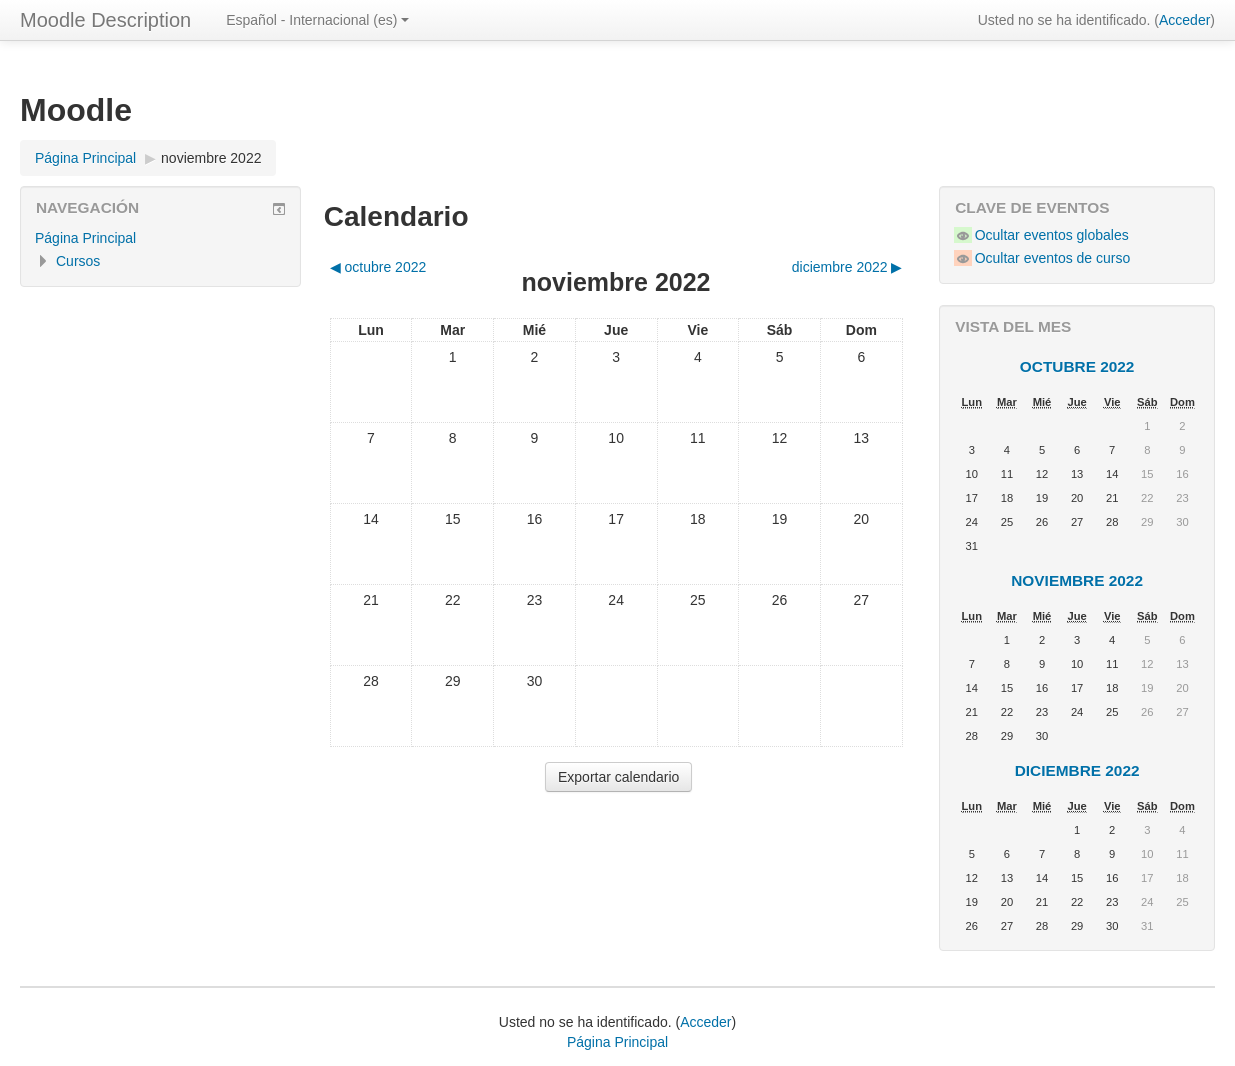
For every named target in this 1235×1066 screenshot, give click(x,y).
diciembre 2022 (1077, 770)
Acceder (1184, 20)
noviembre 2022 (211, 158)
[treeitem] (160, 238)
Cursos (78, 261)
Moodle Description (105, 20)
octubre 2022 (1077, 366)
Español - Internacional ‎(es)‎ (317, 20)
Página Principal (85, 238)
